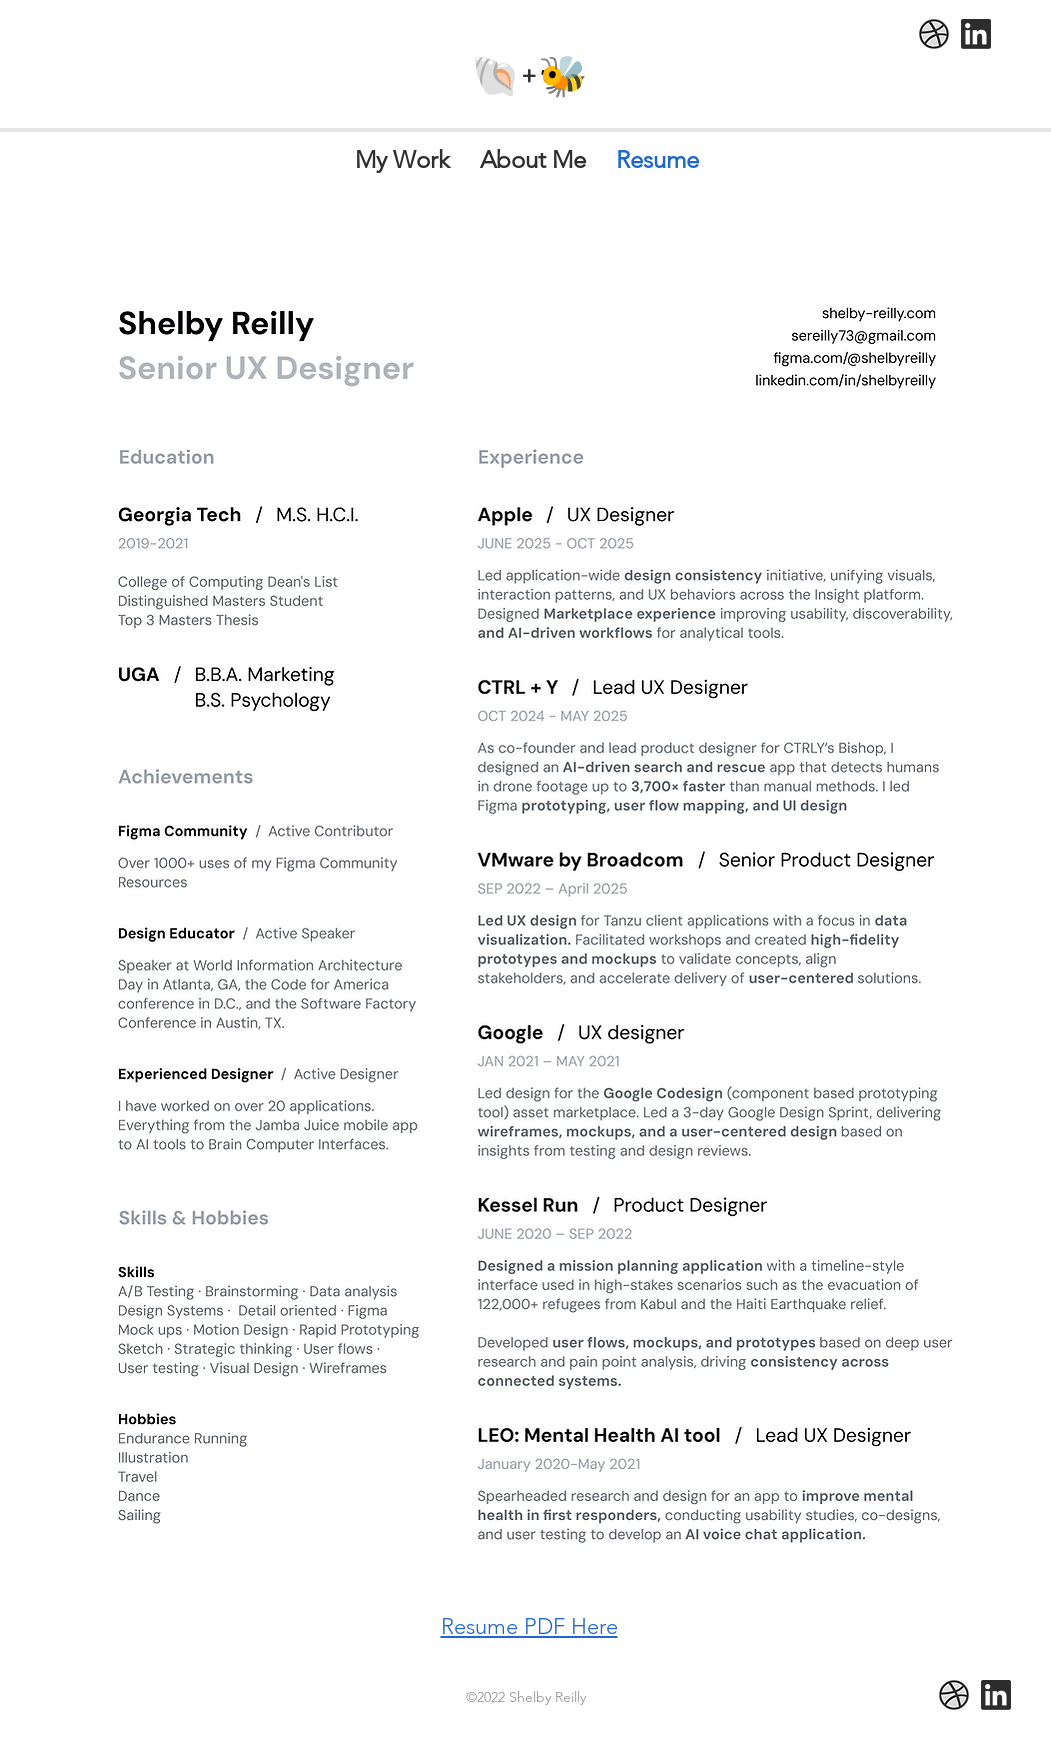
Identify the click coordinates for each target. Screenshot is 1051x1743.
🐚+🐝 (529, 75)
